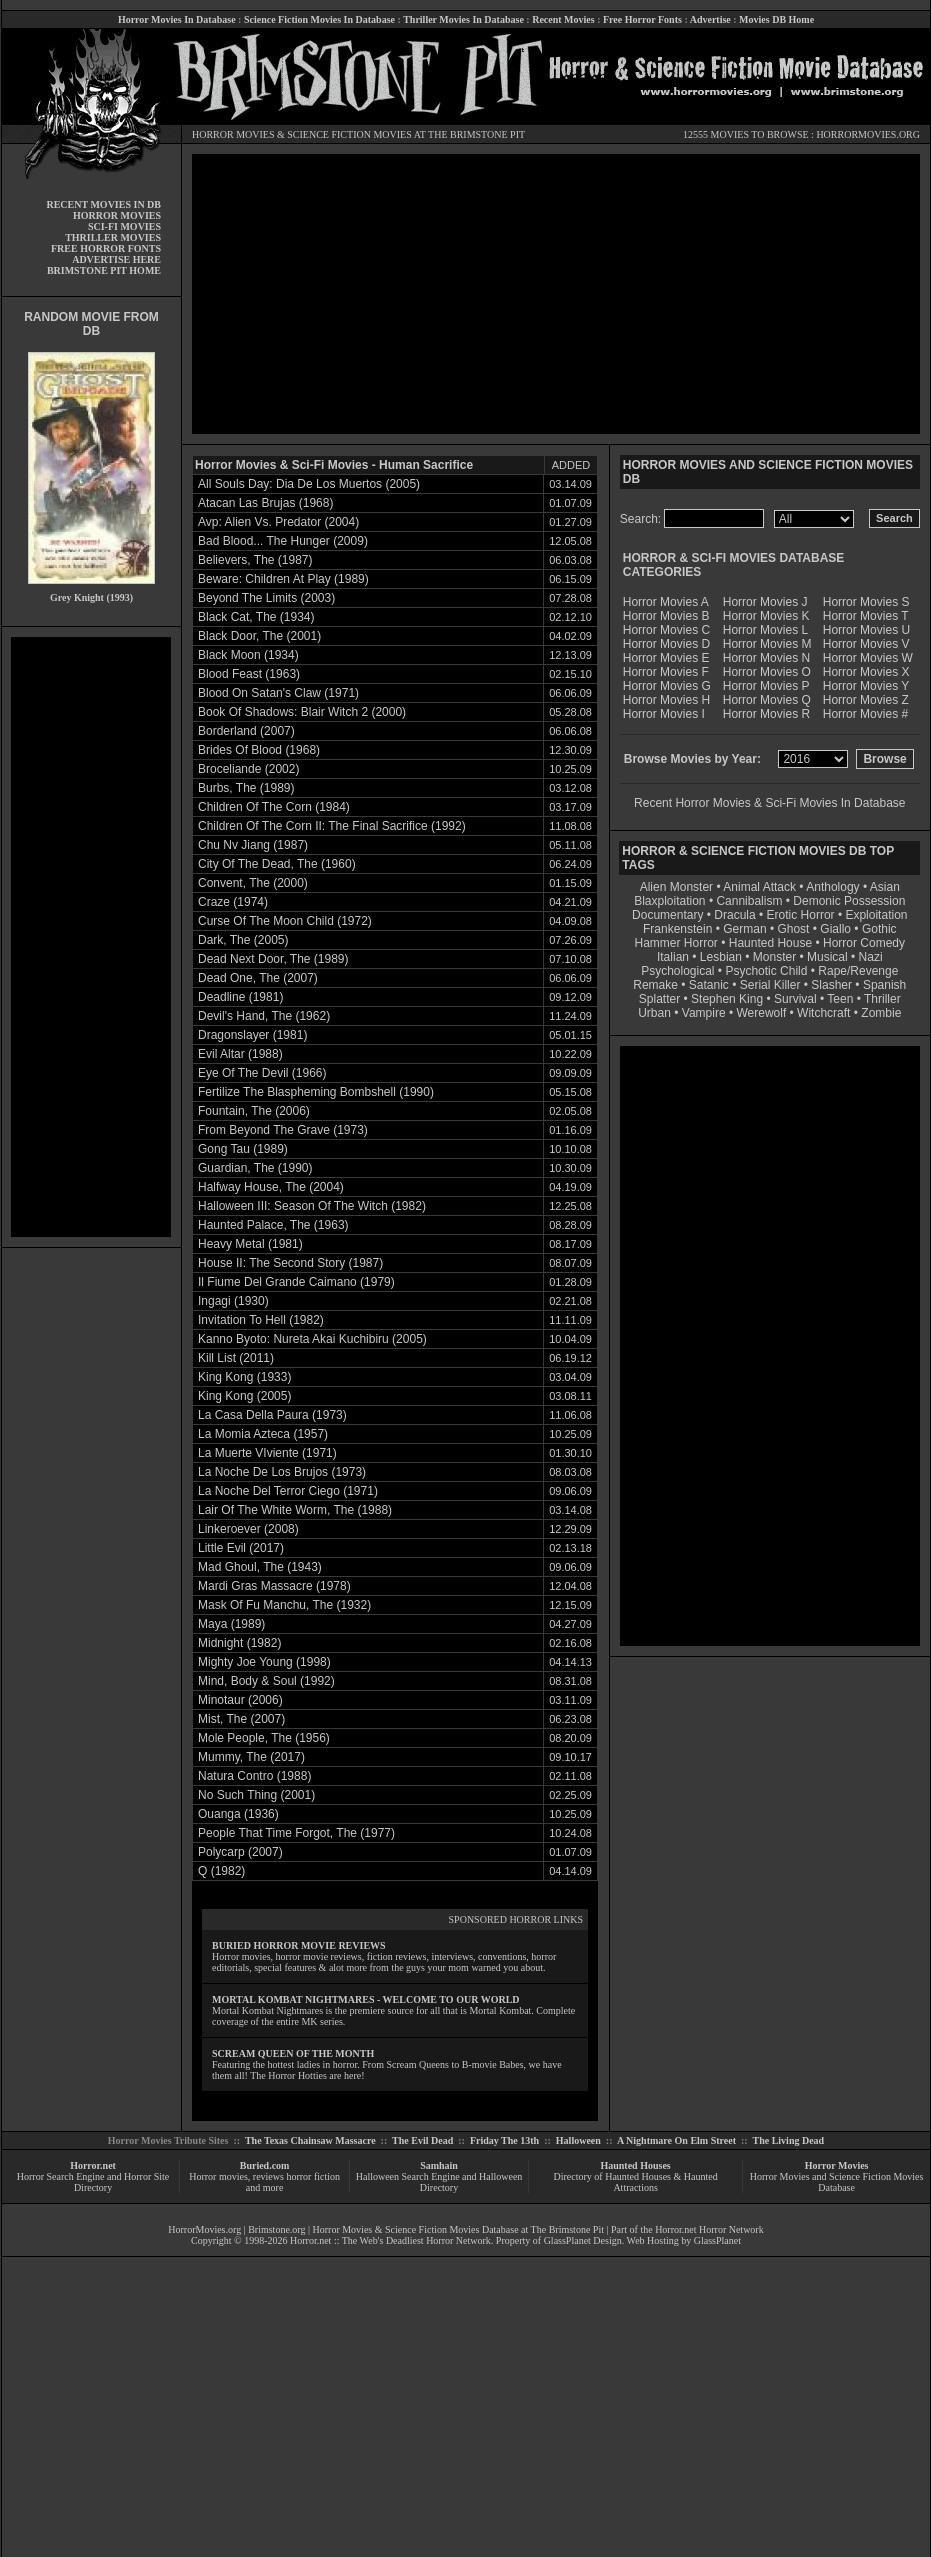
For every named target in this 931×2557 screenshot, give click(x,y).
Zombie (881, 1013)
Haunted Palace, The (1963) (273, 1225)
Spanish (884, 985)
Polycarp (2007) (240, 1852)
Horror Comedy (864, 943)
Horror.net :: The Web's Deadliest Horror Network (390, 2240)
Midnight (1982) (239, 1643)
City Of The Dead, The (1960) (277, 864)
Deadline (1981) (240, 997)
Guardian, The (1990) (255, 1168)
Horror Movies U (866, 630)
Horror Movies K (766, 616)
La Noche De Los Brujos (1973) (282, 1472)
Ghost (793, 929)
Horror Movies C (666, 630)
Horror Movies (837, 2165)
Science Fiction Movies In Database (319, 19)
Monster (774, 957)
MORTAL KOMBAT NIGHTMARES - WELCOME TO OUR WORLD (366, 1999)
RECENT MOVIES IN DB (103, 204)
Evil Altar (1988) (240, 1054)
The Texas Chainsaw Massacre (310, 2140)
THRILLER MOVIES (113, 237)
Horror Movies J (765, 602)
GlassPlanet (717, 2240)
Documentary (667, 915)
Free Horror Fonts (642, 19)
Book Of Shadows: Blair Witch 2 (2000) (302, 712)
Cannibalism (749, 901)
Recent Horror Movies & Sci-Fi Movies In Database (769, 803)
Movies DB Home (776, 19)
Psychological (677, 971)
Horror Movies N (766, 658)
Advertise (710, 19)
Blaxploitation (669, 901)
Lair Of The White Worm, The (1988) (295, 1510)
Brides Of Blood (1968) (259, 750)
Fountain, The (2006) (254, 1111)
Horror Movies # (865, 714)
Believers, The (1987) (255, 560)
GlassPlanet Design (583, 2240)
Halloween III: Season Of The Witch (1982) (312, 1206)
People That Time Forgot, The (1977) (296, 1833)
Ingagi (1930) (233, 1301)
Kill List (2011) (236, 1358)
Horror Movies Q (767, 700)
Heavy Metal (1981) (250, 1244)
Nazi (871, 957)
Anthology (832, 887)
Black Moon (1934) (248, 655)
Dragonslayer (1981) (252, 1035)
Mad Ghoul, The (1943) (260, 1567)
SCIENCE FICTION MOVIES (349, 134)
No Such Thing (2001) (256, 1795)
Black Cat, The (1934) (256, 617)
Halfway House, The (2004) (271, 1187)
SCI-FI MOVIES (124, 226)
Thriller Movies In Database (463, 19)
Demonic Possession (849, 901)
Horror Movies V (866, 644)
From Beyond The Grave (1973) (283, 1130)
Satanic (709, 985)
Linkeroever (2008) (248, 1529)
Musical (827, 957)
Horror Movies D (666, 644)
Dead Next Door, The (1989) (273, 959)
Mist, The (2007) (241, 1719)
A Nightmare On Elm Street (676, 2140)
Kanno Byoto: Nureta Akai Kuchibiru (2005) (312, 1339)
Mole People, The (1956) (264, 1738)
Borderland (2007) (246, 731)
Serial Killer (770, 985)
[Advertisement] (91, 937)
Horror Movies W (868, 658)
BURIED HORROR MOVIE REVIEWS (299, 1945)
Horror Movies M (767, 644)
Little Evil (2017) (241, 1548)
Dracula (734, 915)
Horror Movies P (766, 686)
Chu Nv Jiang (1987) (253, 845)
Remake (655, 985)
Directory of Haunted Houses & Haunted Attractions (636, 2182)
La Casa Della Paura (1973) (272, 1415)
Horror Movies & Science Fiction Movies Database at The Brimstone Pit (458, 2229)
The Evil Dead (422, 2140)
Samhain (439, 2165)
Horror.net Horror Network (709, 2229)
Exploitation (876, 915)
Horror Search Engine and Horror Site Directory (93, 2182)
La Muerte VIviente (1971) (267, 1453)
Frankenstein (677, 929)
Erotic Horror (801, 915)
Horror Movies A (666, 602)
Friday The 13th (504, 2140)
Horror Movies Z (866, 700)
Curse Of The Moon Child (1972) (285, 921)
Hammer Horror (676, 943)
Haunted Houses (635, 2165)
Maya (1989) (231, 1624)
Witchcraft (823, 1013)
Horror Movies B (666, 616)
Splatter (659, 999)
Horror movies (218, 2176)
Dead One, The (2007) (258, 978)
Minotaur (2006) (240, 1700)
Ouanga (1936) (238, 1814)
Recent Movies (563, 19)
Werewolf (761, 1013)
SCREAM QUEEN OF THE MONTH (293, 2053)
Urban (654, 1013)
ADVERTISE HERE (116, 259)
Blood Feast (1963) (249, 674)
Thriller (882, 999)
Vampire (704, 1013)
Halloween (578, 2140)
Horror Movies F (666, 672)
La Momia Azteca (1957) (263, 1434)
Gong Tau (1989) (243, 1149)
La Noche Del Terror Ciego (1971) (288, 1491)
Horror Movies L (765, 630)
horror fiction (313, 2176)
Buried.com (265, 2165)
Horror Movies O (767, 672)
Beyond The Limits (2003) (266, 598)
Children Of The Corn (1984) (274, 807)
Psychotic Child (766, 971)
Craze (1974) (233, 902)
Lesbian (722, 957)
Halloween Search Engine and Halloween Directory (439, 2182)
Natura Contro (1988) (254, 1776)
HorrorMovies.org (204, 2229)
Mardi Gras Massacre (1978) (274, 1586)
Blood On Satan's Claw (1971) (278, 693)
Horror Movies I (664, 714)
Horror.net (93, 2165)
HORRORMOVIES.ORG (868, 134)
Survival (795, 999)
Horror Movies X (866, 672)
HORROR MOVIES (233, 134)
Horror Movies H (666, 700)
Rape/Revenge (858, 971)
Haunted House (770, 943)
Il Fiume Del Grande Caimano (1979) (296, 1282)
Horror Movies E (666, 658)
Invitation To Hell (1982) (261, 1320)
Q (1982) (221, 1871)
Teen (840, 999)
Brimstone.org (276, 2229)
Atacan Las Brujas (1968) (265, 503)
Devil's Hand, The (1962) (264, 1016)
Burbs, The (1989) (246, 788)
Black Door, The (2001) (259, 636)
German (744, 929)
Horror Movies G (667, 686)
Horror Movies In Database (177, 19)
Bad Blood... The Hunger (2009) (283, 541)
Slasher (831, 985)
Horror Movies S (866, 602)
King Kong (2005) (244, 1396)
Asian (885, 887)
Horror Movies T (866, 616)
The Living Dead (789, 2140)
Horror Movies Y (866, 686)
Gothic (879, 929)
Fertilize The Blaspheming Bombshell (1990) (316, 1092)
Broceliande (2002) (248, 769)
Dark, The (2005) (243, 940)
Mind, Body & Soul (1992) (266, 1681)
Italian (673, 957)
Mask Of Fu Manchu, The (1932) (284, 1605)
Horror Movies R (766, 714)
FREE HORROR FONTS (106, 248)
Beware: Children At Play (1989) (283, 579)
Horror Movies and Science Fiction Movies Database (837, 2182)
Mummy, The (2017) (251, 1757)
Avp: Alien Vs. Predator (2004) (278, 522)
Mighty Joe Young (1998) (264, 1662)
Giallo (835, 929)
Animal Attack (759, 887)
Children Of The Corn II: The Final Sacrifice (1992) (332, 826)
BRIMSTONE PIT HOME (104, 270)
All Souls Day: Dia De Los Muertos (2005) (309, 484)
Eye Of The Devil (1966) (262, 1073)
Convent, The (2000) (253, 883)
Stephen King (727, 999)
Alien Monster (676, 887)
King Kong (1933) (244, 1377)
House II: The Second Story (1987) (290, 1263)
